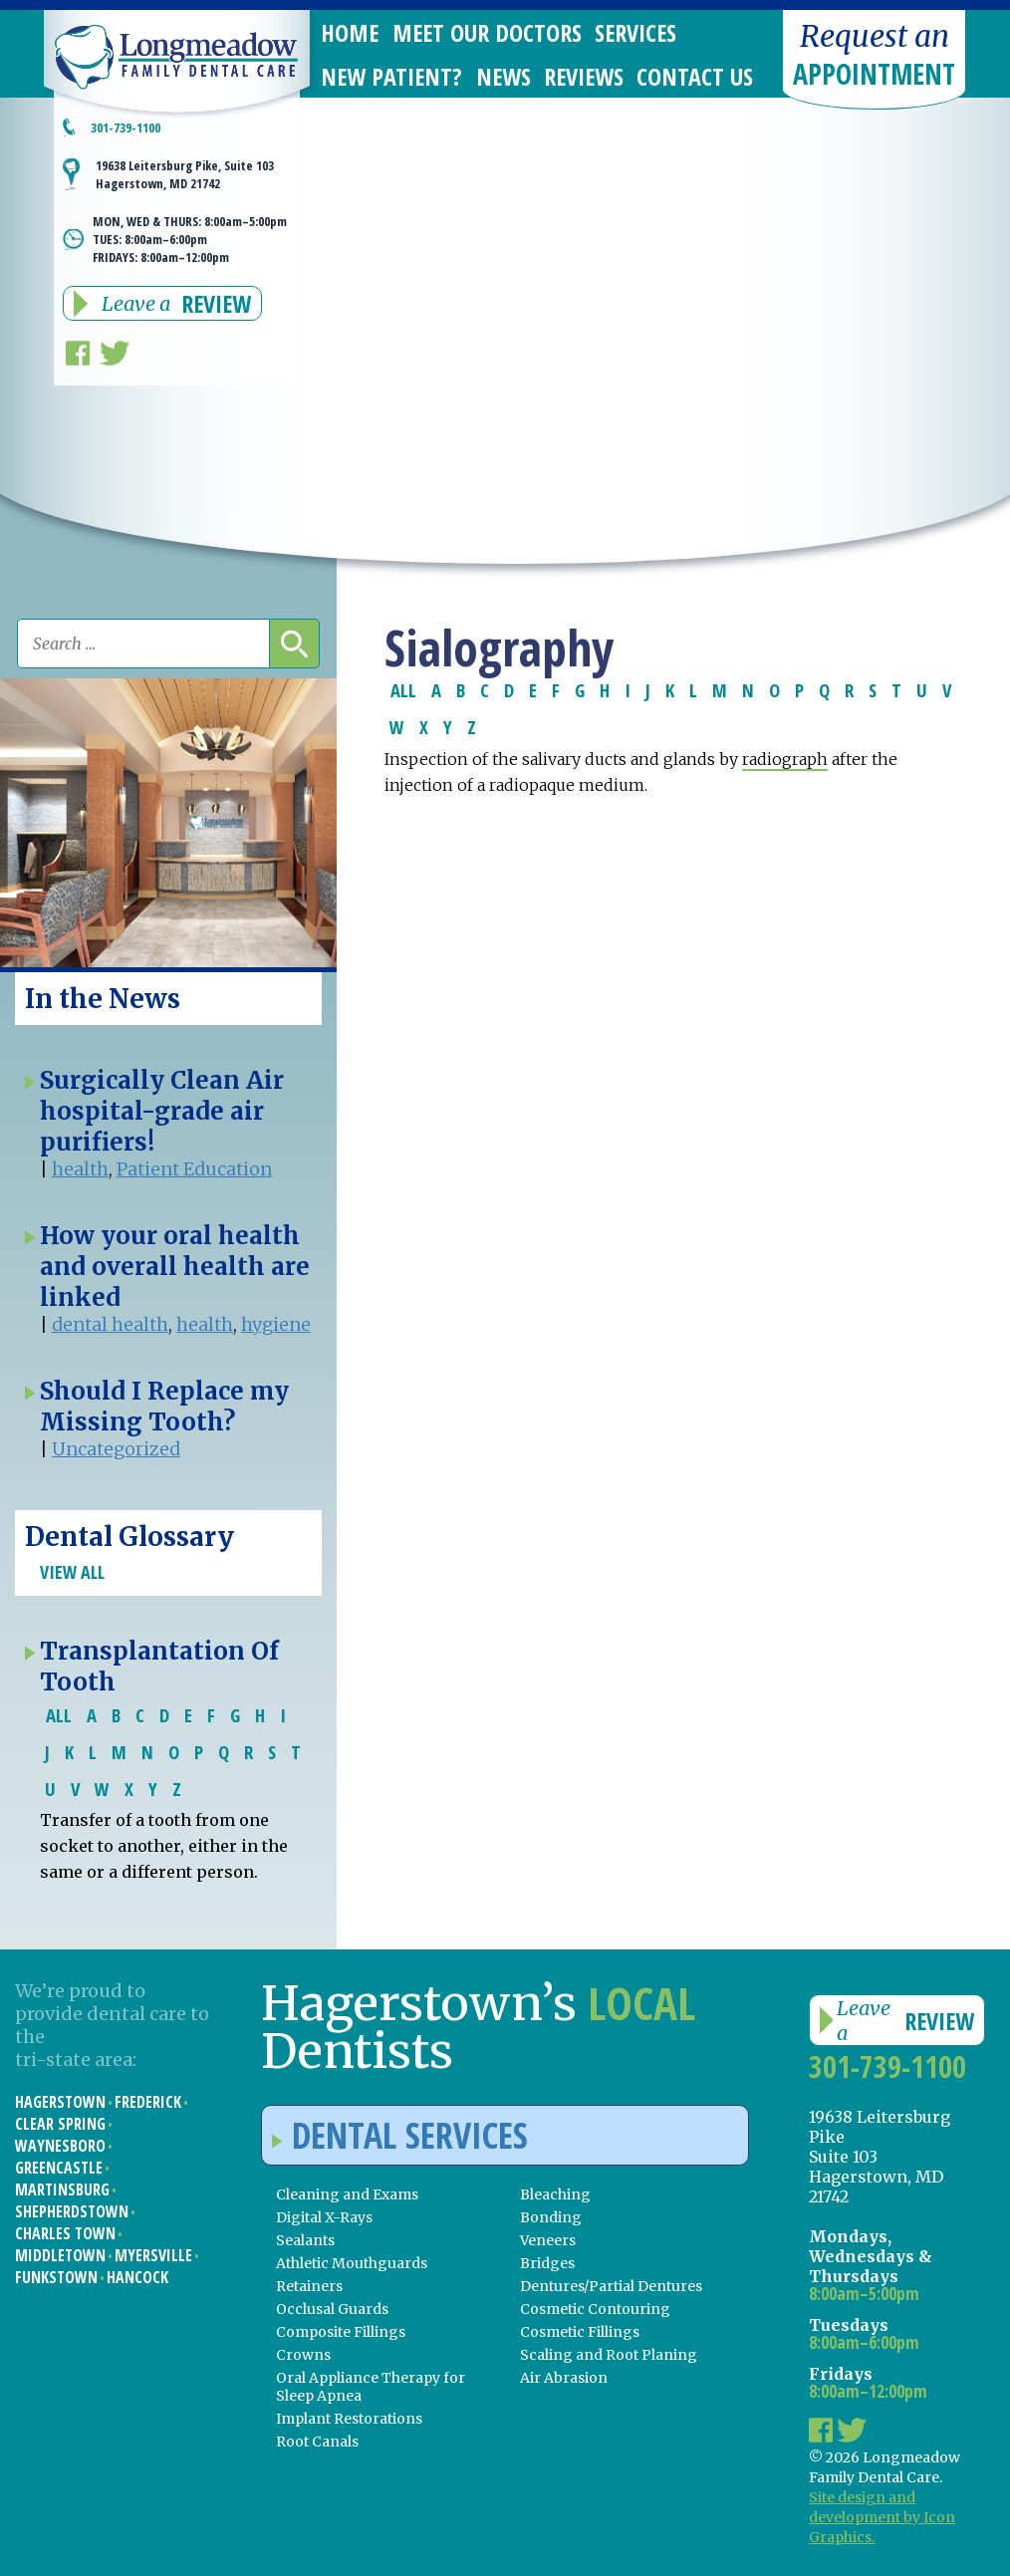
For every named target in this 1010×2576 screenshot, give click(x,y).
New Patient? (391, 76)
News (503, 76)
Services (635, 32)
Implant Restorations (349, 2419)
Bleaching (555, 2194)
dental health (110, 1324)
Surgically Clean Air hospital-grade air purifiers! (162, 1111)
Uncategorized (116, 1448)
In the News (102, 998)
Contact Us (694, 76)
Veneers (548, 2240)
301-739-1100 (125, 127)
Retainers (309, 2286)
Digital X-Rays (324, 2217)
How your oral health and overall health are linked (175, 1266)
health (80, 1169)
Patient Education (194, 1169)
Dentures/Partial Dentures (611, 2286)
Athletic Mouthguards (351, 2263)
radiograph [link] (785, 759)
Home (350, 32)
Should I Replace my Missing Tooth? (164, 1406)
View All (72, 1572)
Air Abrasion (564, 2378)
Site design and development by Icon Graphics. (882, 2517)
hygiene (276, 1324)
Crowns (303, 2355)
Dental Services (400, 2135)
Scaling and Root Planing (608, 2355)
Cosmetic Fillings (579, 2332)
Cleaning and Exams (347, 2194)
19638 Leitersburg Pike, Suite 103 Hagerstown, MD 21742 (185, 174)
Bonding (551, 2217)
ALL (403, 689)
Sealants (305, 2240)
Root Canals (317, 2441)
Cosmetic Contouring (595, 2309)
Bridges (547, 2263)
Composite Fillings (340, 2332)
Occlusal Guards (332, 2309)
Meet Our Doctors (487, 32)
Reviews (584, 76)
